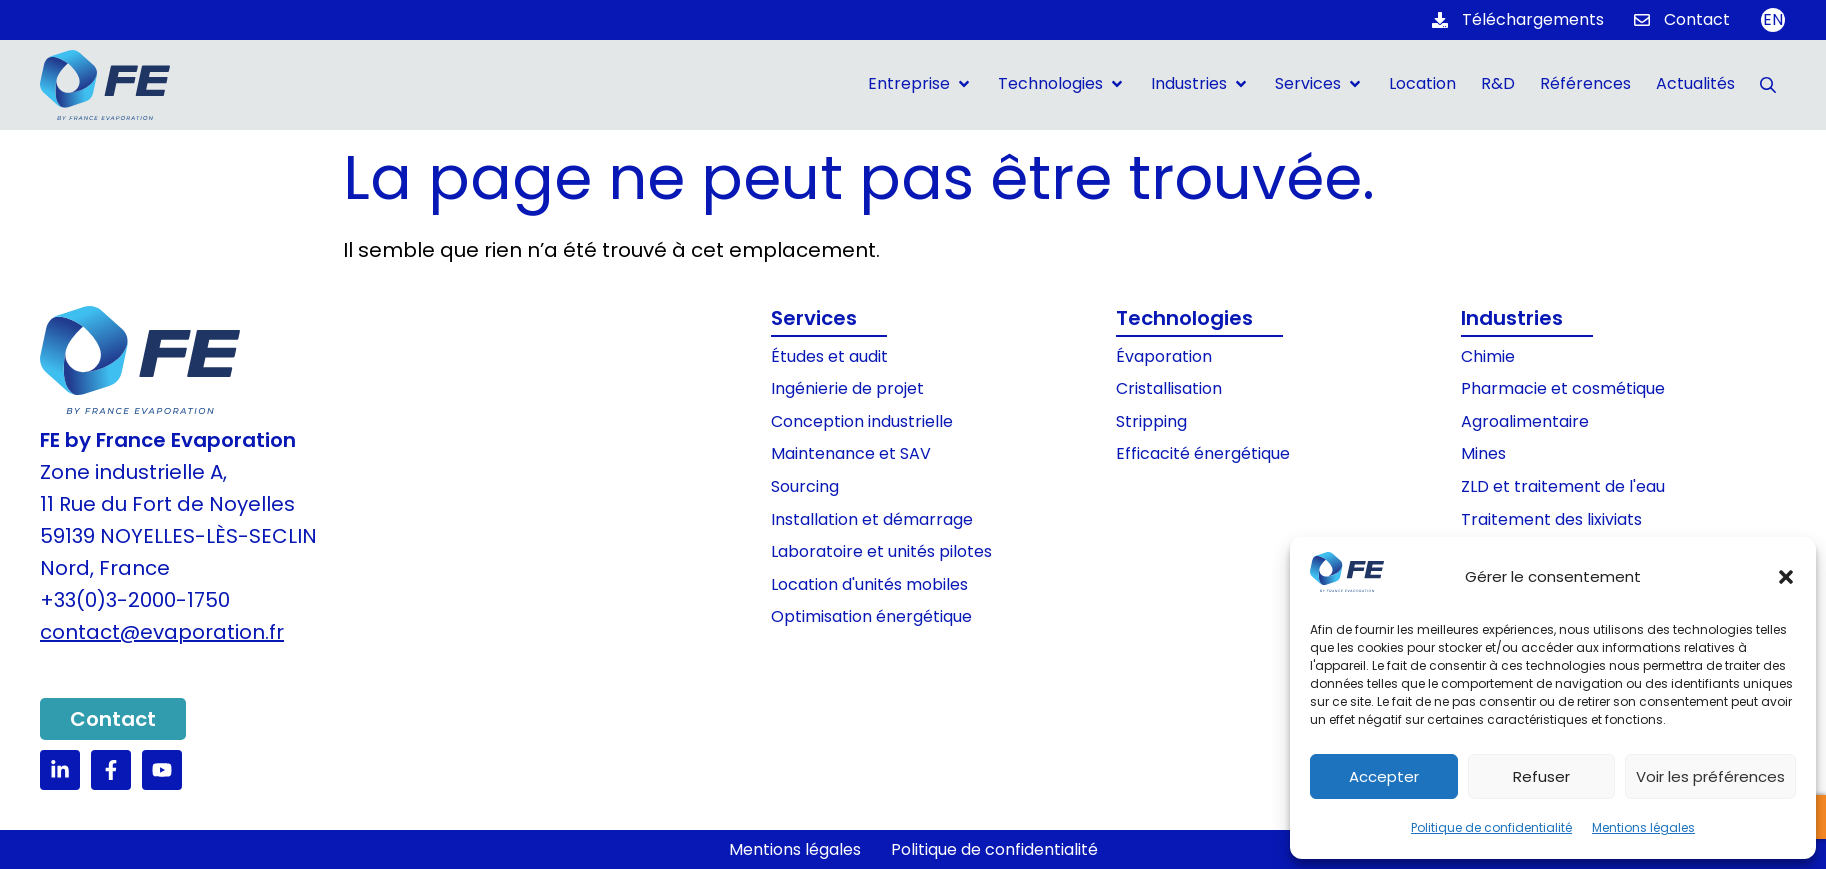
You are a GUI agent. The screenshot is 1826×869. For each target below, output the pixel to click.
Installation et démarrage (872, 519)
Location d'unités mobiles (869, 584)
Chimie (1488, 356)
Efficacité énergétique (1203, 453)
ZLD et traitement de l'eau (1563, 486)
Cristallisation (1169, 388)
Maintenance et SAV (851, 453)
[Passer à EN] (1773, 20)
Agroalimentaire (1525, 421)
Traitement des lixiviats (1551, 519)
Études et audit (829, 356)
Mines (1483, 453)
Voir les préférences (1710, 776)
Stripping (1151, 421)
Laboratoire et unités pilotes (881, 551)
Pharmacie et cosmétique (1563, 388)
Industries (1512, 318)
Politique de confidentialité (1491, 827)
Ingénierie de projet (847, 388)
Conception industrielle (862, 421)
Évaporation (1164, 356)
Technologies (1184, 318)
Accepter (1384, 776)
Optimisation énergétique (871, 616)
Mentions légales (1643, 827)
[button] (1786, 577)
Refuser (1541, 776)
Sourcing (805, 486)
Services (814, 318)
